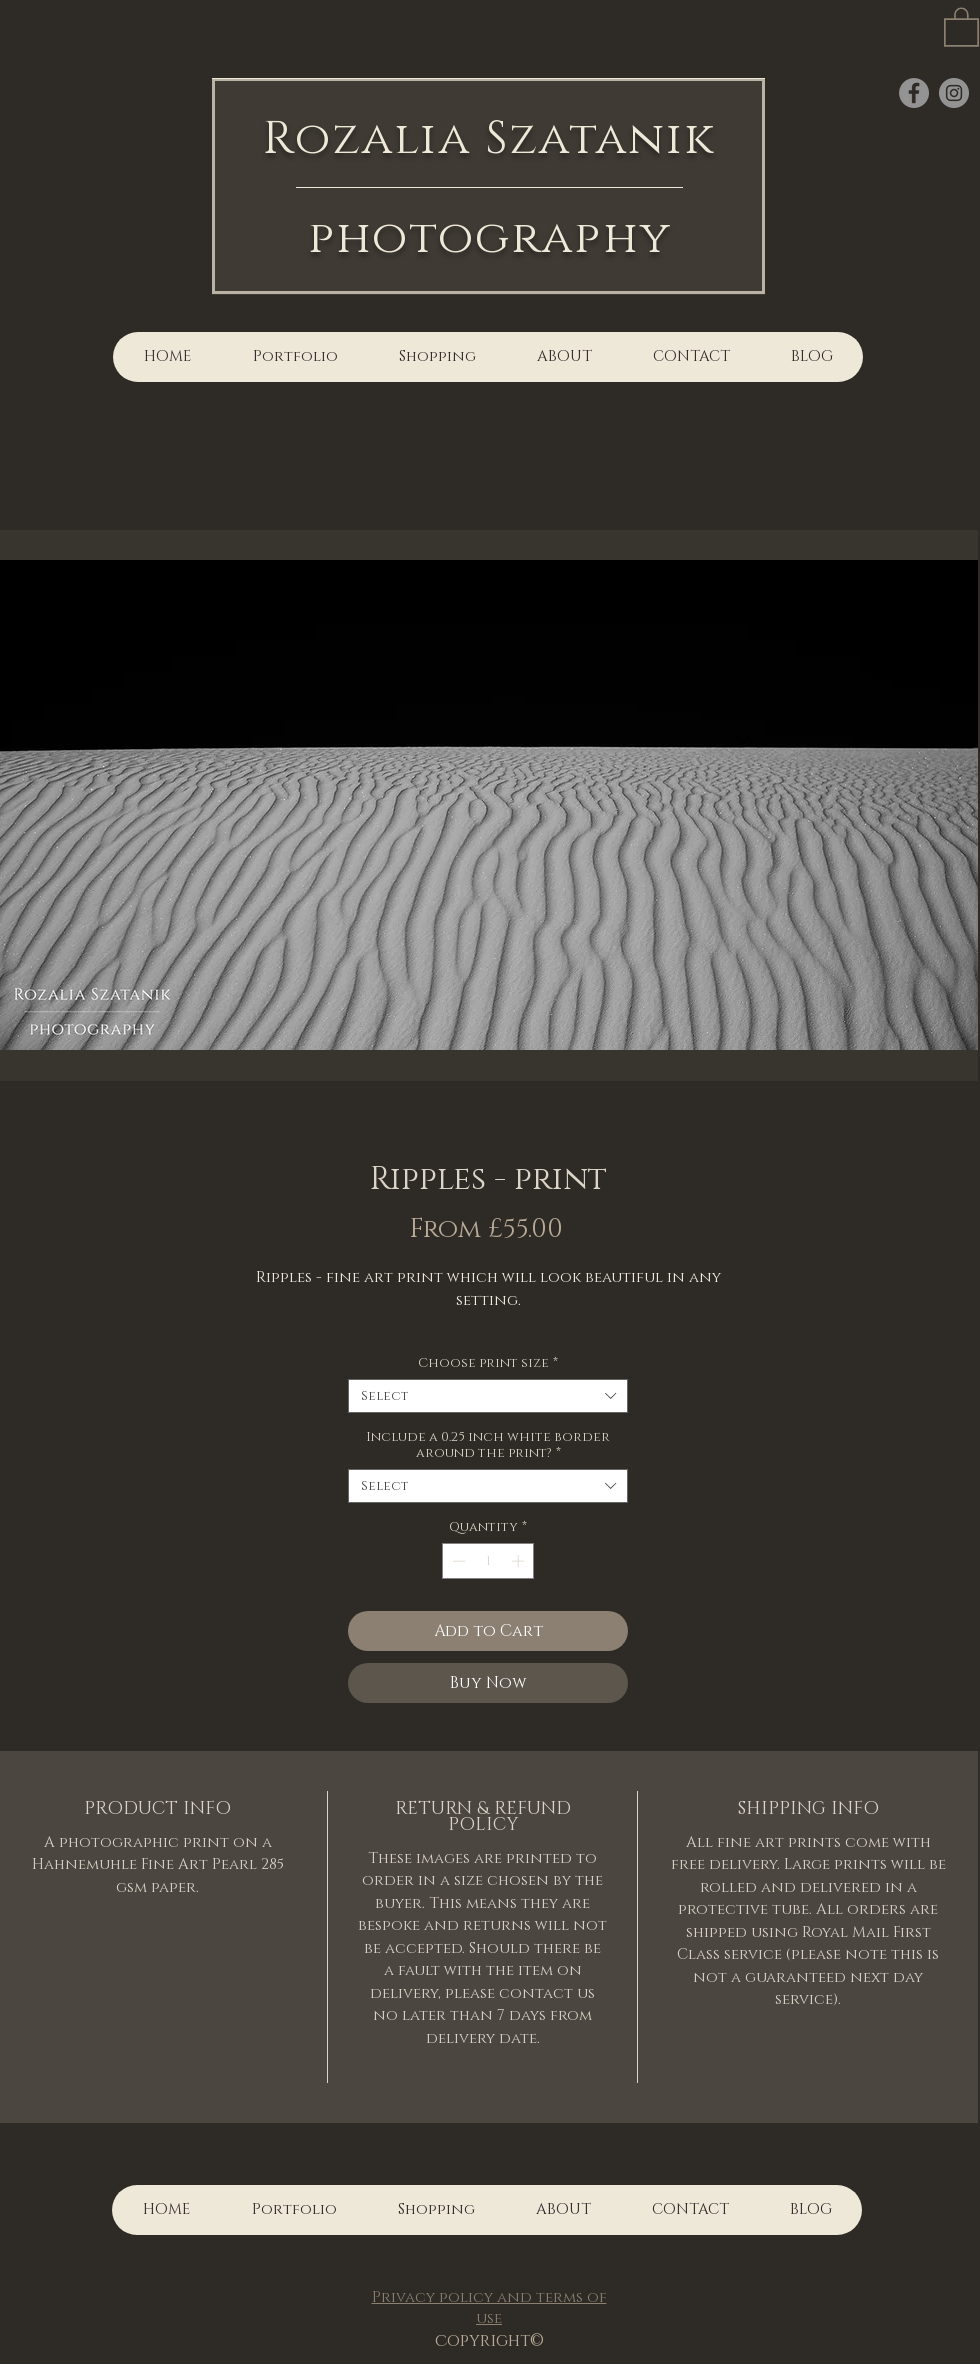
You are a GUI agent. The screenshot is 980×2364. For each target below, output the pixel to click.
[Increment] (520, 1561)
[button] (961, 26)
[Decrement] (457, 1561)
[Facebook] (914, 93)
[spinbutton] (488, 1561)
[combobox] (488, 1396)
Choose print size (488, 1363)
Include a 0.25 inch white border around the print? (488, 1445)
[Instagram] (954, 93)
